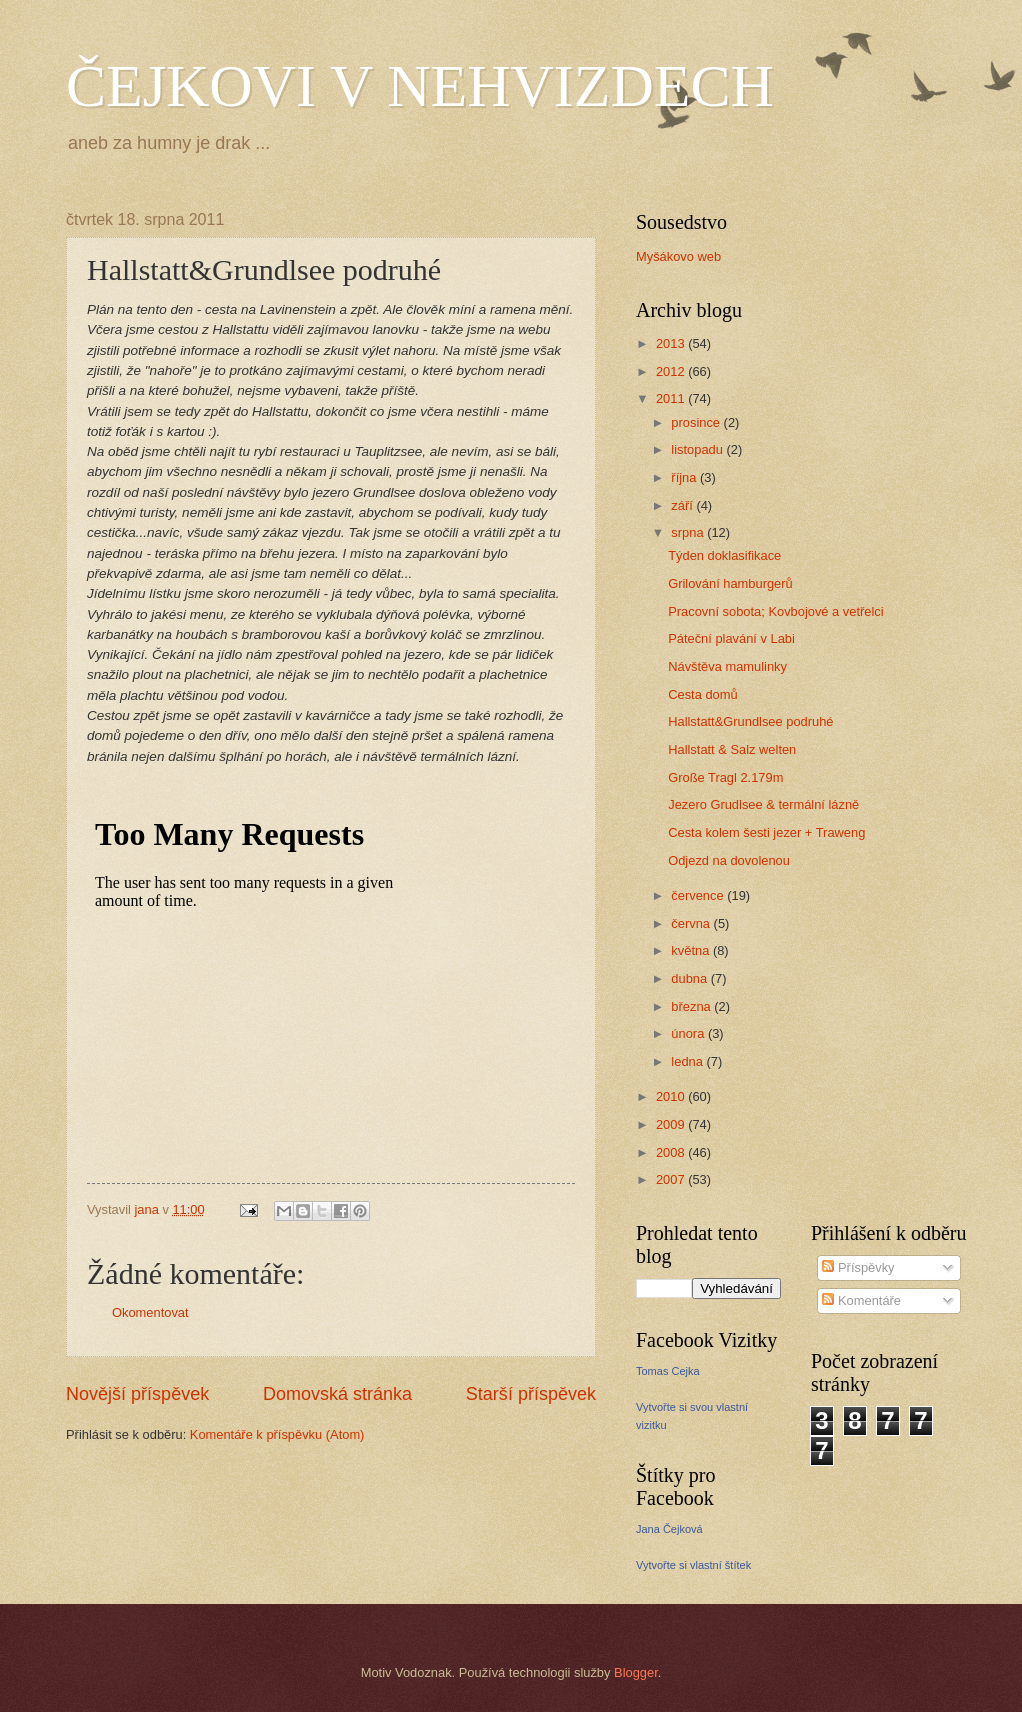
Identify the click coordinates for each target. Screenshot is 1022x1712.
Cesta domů (702, 694)
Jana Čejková (669, 1529)
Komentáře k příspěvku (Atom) (277, 1434)
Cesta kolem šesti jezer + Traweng (766, 832)
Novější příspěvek (137, 1394)
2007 (672, 1179)
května (692, 950)
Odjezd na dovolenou (729, 860)
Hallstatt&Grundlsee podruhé (750, 721)
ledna (688, 1061)
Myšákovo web (678, 256)
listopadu (698, 449)
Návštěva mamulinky (727, 666)
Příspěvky (858, 1267)
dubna (690, 978)
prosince (697, 422)
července (699, 895)
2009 (672, 1124)
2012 (672, 371)
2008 (672, 1152)
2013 (672, 343)
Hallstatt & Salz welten (732, 749)
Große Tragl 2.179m (725, 777)
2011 (672, 398)
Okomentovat (150, 1312)
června (692, 923)
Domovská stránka (337, 1394)
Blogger (636, 1672)
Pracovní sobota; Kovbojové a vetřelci (775, 611)
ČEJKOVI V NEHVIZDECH (420, 86)
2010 (672, 1096)
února (689, 1033)
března (692, 1006)
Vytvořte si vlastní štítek (693, 1565)
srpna (689, 532)
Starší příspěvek (531, 1394)
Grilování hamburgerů (730, 583)
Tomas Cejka (668, 1371)
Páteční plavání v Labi (731, 638)
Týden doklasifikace (724, 555)
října (685, 477)
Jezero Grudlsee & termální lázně (763, 804)
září (683, 505)
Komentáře (861, 1300)
